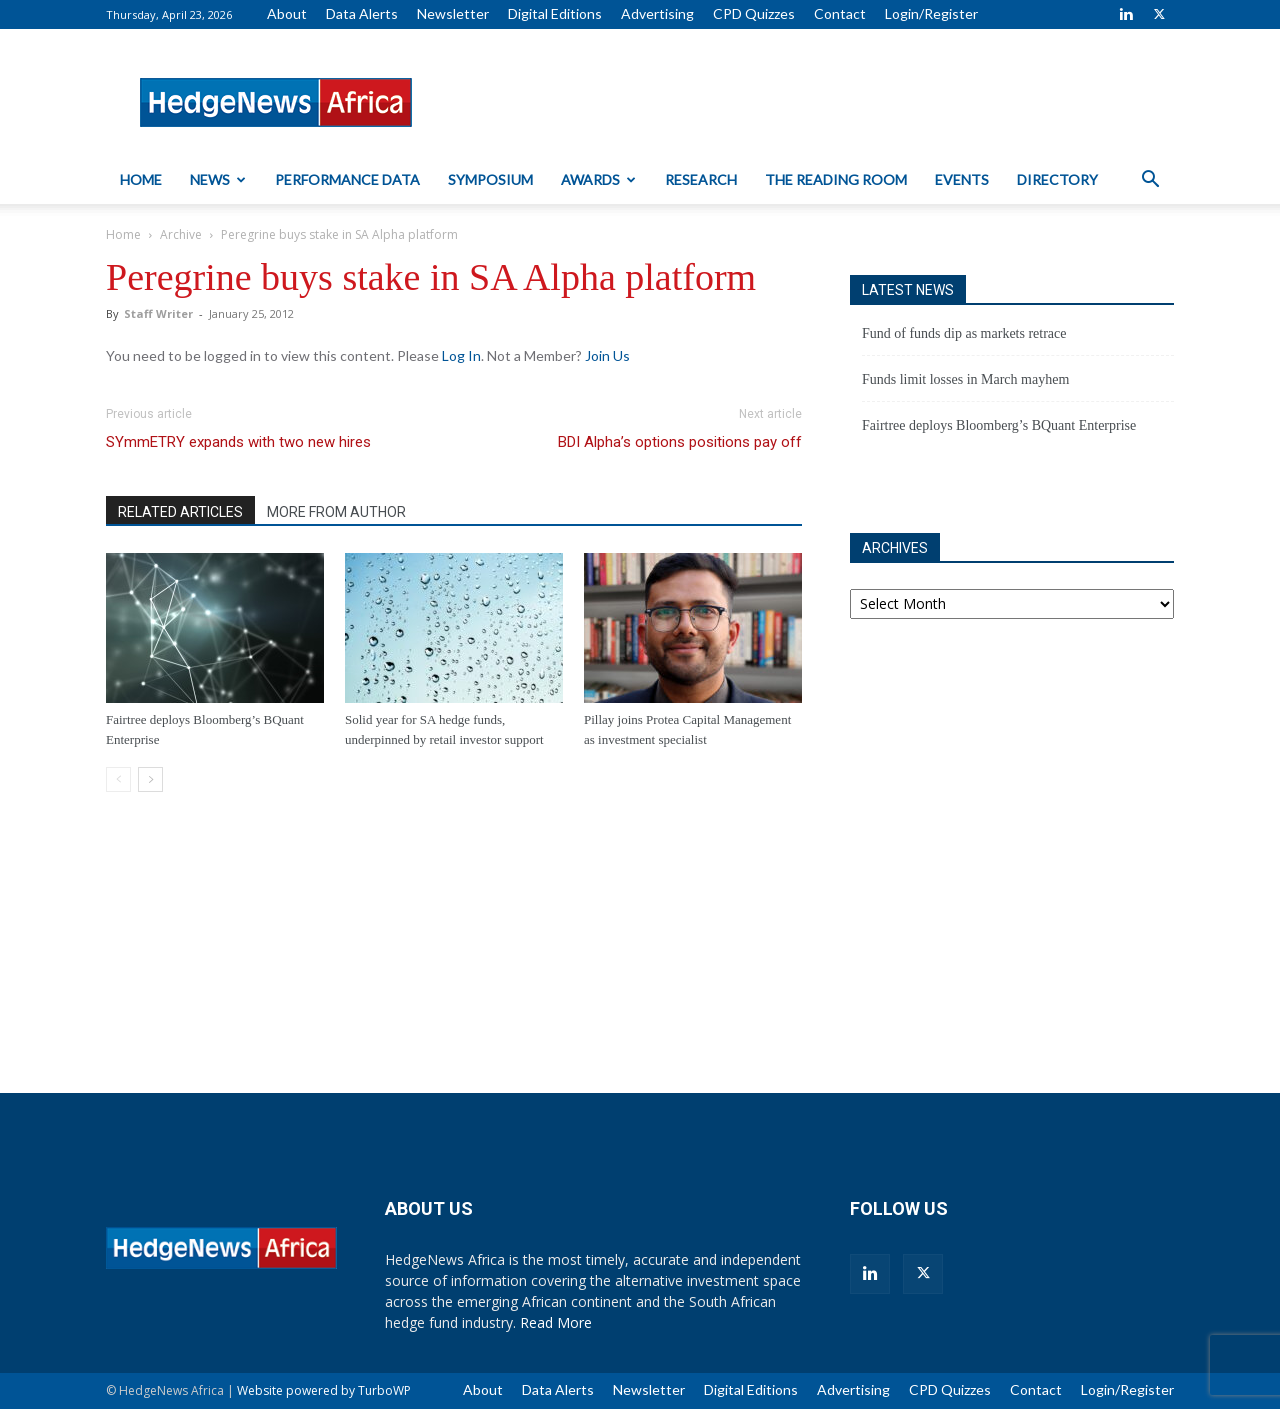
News (218, 179)
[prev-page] (118, 779)
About (287, 13)
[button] (1150, 181)
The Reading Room (836, 179)
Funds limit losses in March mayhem (965, 379)
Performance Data (347, 179)
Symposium (490, 179)
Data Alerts (362, 13)
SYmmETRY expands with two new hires (238, 442)
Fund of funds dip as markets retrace (964, 333)
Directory (1057, 179)
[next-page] (150, 779)
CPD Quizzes (754, 13)
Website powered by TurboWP (324, 1390)
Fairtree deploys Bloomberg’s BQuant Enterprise (999, 425)
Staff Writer (158, 313)
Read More (556, 1322)
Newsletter (453, 13)
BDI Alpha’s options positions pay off (680, 442)
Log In (461, 355)
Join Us (607, 355)
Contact (840, 13)
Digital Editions (555, 13)
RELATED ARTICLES (180, 512)
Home (141, 179)
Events (962, 179)
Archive (181, 234)
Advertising (657, 13)
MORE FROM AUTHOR (336, 512)
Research (701, 179)
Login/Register (931, 13)
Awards (598, 179)
